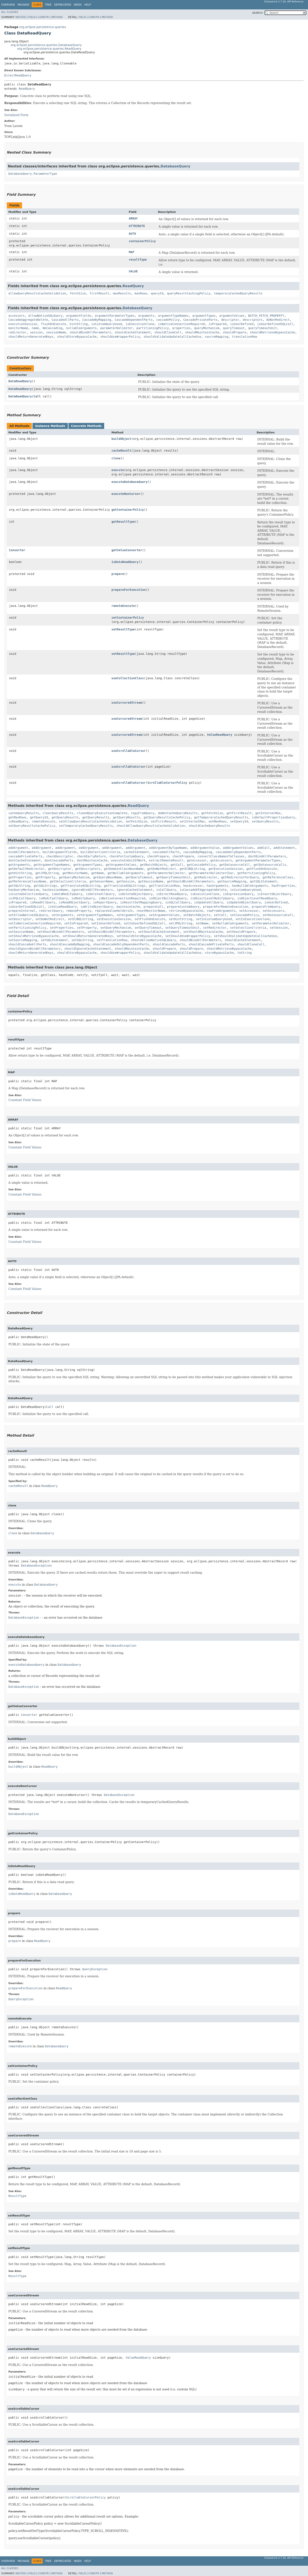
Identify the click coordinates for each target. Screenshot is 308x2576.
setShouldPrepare (241, 931)
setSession (279, 927)
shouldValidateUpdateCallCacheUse (172, 336)
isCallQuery (166, 889)
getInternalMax (268, 813)
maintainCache (128, 906)
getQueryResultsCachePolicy (167, 817)
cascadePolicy (168, 319)
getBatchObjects (153, 864)
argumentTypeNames (173, 315)
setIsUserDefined (105, 923)
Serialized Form (16, 115)
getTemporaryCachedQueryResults (221, 817)
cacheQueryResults (23, 813)
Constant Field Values (24, 1100)
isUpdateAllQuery (208, 902)
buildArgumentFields (60, 852)
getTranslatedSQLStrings (124, 885)
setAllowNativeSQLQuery (28, 915)
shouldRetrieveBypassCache (272, 332)
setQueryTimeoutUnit (182, 927)
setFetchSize (136, 821)
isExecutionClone (140, 324)
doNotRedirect (278, 319)
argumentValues (231, 315)
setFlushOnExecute (150, 919)
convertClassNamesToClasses (221, 856)
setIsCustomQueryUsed (214, 919)
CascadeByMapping (96, 319)
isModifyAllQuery (53, 898)
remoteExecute (123, 605)
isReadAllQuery (42, 902)
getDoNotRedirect (161, 868)
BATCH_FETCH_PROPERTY (266, 315)
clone (115, 458)
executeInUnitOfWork (128, 860)
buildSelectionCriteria (100, 852)
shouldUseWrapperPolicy (120, 336)
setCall (220, 915)
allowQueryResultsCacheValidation (37, 293)
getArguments (19, 864)
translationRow (244, 336)
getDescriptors (87, 868)
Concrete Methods (86, 426)
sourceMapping (216, 336)
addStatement (284, 847)
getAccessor (197, 860)
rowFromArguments (221, 910)
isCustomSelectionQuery (28, 894)
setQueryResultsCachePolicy (31, 825)
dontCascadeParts (58, 860)
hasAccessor (193, 885)
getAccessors (221, 860)
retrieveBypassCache (186, 910)
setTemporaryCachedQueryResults (86, 825)
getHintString (20, 873)
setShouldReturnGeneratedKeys (87, 936)
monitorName (18, 328)
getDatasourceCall (234, 864)
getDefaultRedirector (26, 868)
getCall (177, 864)
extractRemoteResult (166, 860)
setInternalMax (192, 821)
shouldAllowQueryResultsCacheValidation (151, 825)
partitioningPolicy (152, 328)
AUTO (132, 233)
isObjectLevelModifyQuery (212, 898)
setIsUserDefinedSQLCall (144, 923)
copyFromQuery (142, 813)
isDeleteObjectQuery (135, 894)
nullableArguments (81, 328)
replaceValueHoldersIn (114, 910)
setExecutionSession (114, 919)
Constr (43, 17)
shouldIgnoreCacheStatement (87, 948)
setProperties (61, 927)
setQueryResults (265, 821)
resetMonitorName (150, 910)
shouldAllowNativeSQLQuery (153, 940)
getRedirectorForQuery (240, 877)
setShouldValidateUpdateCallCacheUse (245, 936)
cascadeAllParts (166, 852)
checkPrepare (158, 856)
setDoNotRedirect (49, 919)
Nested (20, 17)
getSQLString (19, 885)
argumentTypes (204, 315)
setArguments (62, 915)
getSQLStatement (263, 881)
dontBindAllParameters (267, 856)
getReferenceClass (278, 877)
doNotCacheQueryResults (178, 813)
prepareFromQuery (266, 906)
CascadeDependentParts (134, 319)
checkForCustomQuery (126, 856)
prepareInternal (21, 910)
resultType (138, 259)
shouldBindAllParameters (90, 332)
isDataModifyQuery (67, 894)
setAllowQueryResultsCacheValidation (90, 821)
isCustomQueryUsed (106, 324)
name (35, 328)
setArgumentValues (164, 915)
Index (78, 4)
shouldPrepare (234, 332)
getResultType (123, 521)
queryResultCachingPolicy (188, 293)
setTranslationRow (112, 940)
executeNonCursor (125, 493)
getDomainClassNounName (124, 868)
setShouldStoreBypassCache (139, 936)
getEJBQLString (192, 868)
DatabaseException (36, 1565)
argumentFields (78, 315)
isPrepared (218, 324)
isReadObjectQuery (74, 902)
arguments (146, 315)
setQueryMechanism (115, 927)
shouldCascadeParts (169, 944)
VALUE (133, 271)
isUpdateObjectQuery (244, 902)
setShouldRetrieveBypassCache (33, 936)
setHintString (180, 919)
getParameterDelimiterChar (211, 873)
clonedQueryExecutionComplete (102, 813)
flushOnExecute (53, 324)
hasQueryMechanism (23, 889)
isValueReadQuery (62, 906)
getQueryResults (65, 817)
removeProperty (78, 910)
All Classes (9, 11)
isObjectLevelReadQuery (257, 898)
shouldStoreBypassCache (77, 336)
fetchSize (78, 293)
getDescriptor (59, 868)
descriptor (230, 319)
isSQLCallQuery (177, 902)
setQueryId (239, 821)
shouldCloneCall (167, 332)
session (36, 332)
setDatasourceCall (278, 915)
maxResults (122, 293)
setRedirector (215, 927)
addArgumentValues (238, 847)
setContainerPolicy (127, 617)
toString (244, 952)
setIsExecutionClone (252, 919)
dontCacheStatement (24, 860)
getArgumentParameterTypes (258, 860)
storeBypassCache (219, 952)
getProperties (20, 877)
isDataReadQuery (124, 562)
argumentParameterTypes (115, 315)
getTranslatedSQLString (80, 885)
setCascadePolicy (244, 915)
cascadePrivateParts (25, 856)
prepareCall (153, 906)
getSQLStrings (45, 885)
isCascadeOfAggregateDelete (203, 889)
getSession (126, 881)
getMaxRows (17, 817)
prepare (117, 574)
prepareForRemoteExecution (225, 906)
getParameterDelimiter (166, 873)
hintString (79, 324)
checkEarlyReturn (91, 856)
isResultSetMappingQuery (141, 902)
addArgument (18, 847)
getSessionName (150, 881)
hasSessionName (55, 889)
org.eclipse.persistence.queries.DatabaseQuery (46, 45)
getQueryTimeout (139, 877)
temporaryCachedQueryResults (238, 293)
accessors (16, 315)
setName (202, 923)
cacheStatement (136, 852)
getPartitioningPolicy (256, 873)
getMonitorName (75, 873)
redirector (17, 332)
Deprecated (62, 4)
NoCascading (52, 328)
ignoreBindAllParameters (92, 889)
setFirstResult (163, 821)
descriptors (253, 319)
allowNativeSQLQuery (45, 315)
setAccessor (249, 910)
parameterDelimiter (116, 328)
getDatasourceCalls (269, 864)
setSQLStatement (54, 940)
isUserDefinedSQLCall (275, 324)
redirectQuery (50, 910)
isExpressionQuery (238, 894)
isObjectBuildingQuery (168, 898)
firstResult (99, 293)
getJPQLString (47, 873)
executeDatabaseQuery (129, 482)
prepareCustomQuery (183, 906)
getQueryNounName (107, 877)
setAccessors (273, 910)
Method (57, 17)
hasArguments (217, 885)
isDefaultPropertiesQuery (273, 817)
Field (32, 17)
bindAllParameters (23, 852)
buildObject (121, 438)
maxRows (141, 293)
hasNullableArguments (250, 885)
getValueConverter (126, 550)
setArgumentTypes (131, 915)
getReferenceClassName (27, 881)
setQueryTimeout (148, 927)
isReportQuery (105, 902)
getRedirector (206, 877)
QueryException (95, 1969)
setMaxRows (218, 821)
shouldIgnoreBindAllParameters (34, 948)
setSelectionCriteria (248, 927)
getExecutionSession (226, 868)
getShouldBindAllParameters (190, 881)
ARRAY (133, 218)
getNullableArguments (126, 873)
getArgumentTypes (87, 864)
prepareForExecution (128, 589)
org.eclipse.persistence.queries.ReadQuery (49, 48)
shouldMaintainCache (202, 332)
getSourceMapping (232, 881)
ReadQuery (27, 88)
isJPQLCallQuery (21, 898)
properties (181, 328)
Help (87, 4)
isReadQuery (18, 821)
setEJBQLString (80, 919)
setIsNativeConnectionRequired (34, 923)
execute (117, 470)
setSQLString (82, 940)
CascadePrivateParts (200, 319)
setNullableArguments (230, 923)
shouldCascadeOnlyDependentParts (121, 944)
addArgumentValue (204, 847)
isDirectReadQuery (171, 894)
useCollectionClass (127, 678)
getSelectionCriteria (68, 881)
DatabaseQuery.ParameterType (32, 173)
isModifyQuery (83, 898)
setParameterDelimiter (271, 923)
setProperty (87, 927)
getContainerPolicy (127, 509)
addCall (263, 847)
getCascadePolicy (201, 864)
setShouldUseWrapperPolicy (187, 936)
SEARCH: (258, 12)
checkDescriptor (59, 856)
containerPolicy (142, 241)
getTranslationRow (164, 885)
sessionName (56, 332)
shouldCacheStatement (133, 332)
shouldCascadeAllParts (27, 944)
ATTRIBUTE (137, 226)
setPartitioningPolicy (27, 927)
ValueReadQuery (219, 734)
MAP (131, 252)
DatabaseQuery (175, 166)
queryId (157, 293)
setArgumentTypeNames (95, 915)
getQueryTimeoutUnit (173, 877)
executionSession (22, 324)
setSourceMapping (22, 940)
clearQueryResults (58, 813)
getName (97, 873)
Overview (8, 4)
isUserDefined (242, 324)
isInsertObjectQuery (274, 894)
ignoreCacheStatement (135, 889)
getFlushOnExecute (261, 868)
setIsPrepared (76, 923)
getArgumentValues (121, 864)
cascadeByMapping (197, 852)
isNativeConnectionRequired (181, 324)
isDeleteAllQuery (100, 894)
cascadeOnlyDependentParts (238, 852)
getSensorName (101, 881)
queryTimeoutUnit (262, 328)
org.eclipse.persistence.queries (42, 27)
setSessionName (21, 931)
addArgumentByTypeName (168, 847)
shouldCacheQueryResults (209, 825)
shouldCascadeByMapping (69, 944)
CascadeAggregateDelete (28, 319)
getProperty (45, 877)
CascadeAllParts (65, 319)
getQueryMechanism (74, 877)
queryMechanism (206, 328)
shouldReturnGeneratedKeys (30, 336)
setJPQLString (180, 923)
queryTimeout (233, 328)
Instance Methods (50, 426)
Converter (17, 550)
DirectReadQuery (17, 75)
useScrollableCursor (128, 750)
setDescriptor (20, 919)
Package (23, 4)
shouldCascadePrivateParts (211, 944)
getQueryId (39, 817)
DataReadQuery (20, 381)
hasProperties (283, 885)
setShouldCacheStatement (159, 931)
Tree (48, 4)
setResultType (123, 629)
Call (37, 396)
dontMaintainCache (92, 860)
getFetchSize (212, 813)
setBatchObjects (196, 915)
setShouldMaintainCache (203, 931)
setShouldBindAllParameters (60, 931)
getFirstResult (239, 813)
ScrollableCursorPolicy (167, 782)
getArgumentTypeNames (52, 864)
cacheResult (121, 450)
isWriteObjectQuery (96, 906)
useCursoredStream (126, 702)
